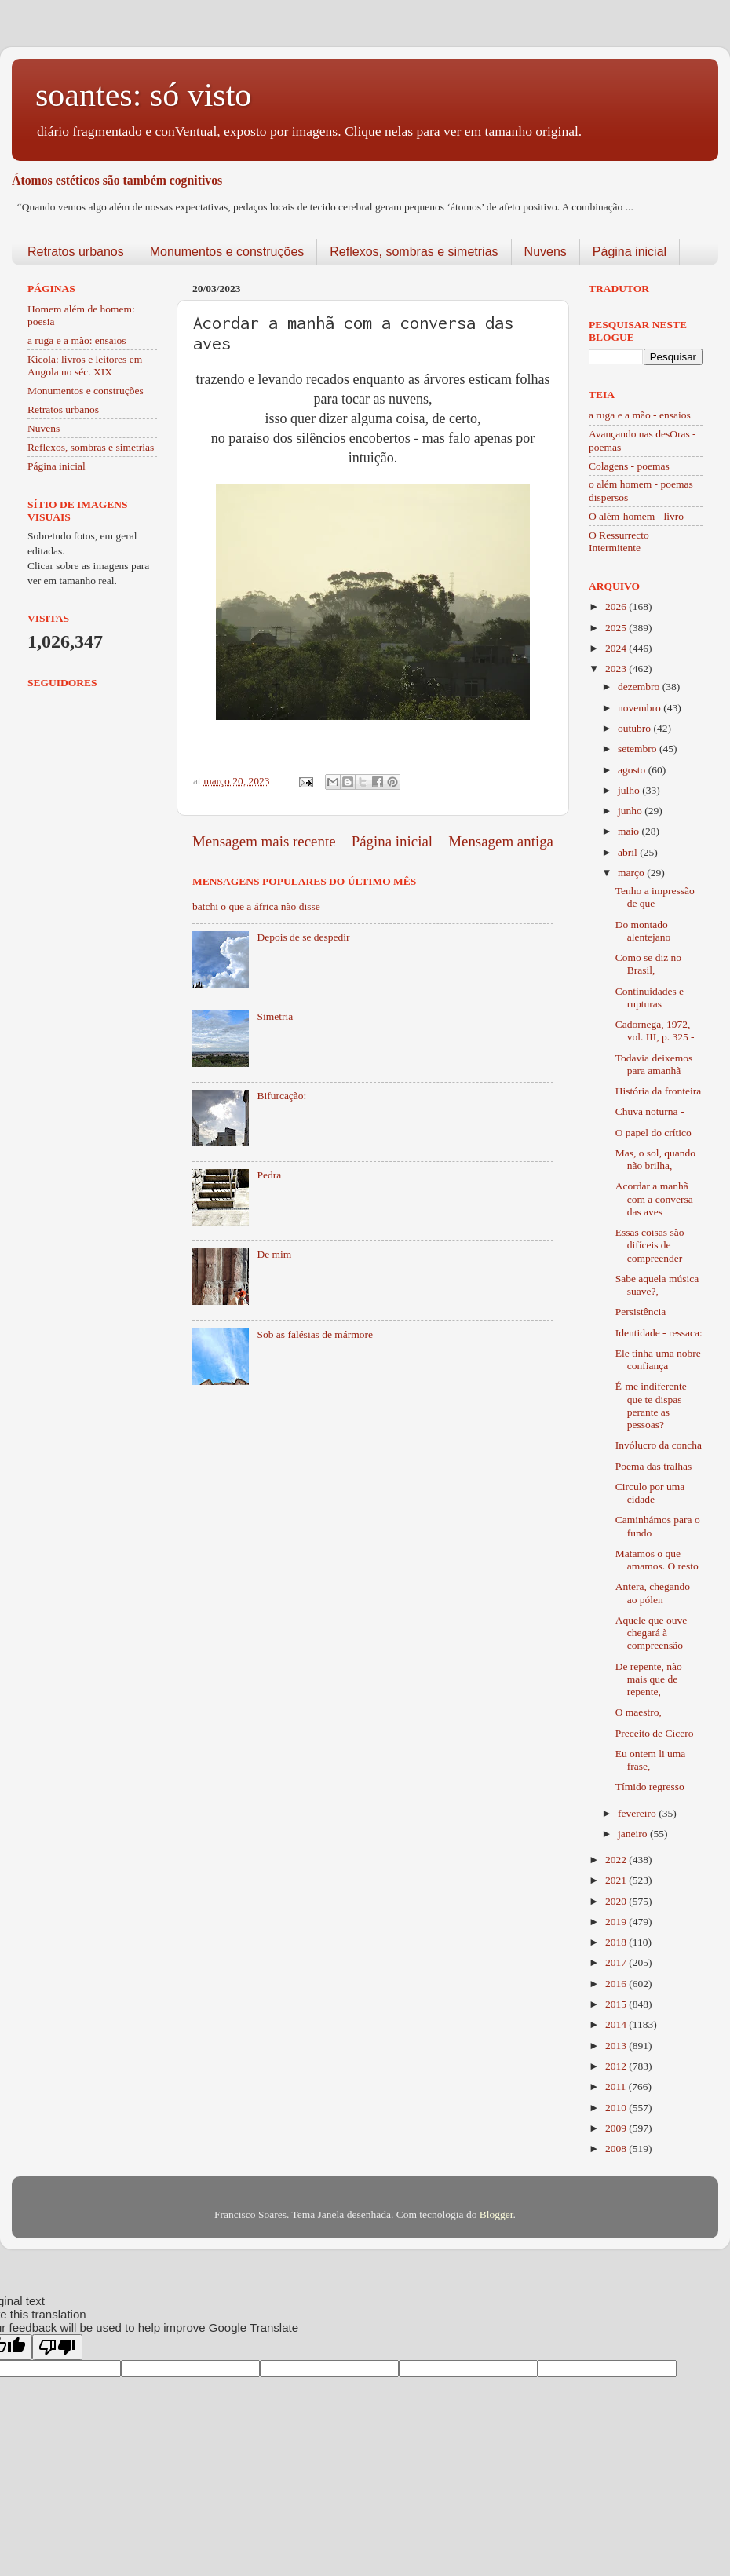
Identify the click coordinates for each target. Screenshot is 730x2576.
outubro (635, 728)
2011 (617, 2086)
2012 (617, 2066)
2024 (617, 648)
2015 (617, 2004)
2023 (617, 668)
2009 (617, 2128)
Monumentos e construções (227, 251)
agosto (633, 770)
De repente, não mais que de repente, (648, 1679)
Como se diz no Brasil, (648, 964)
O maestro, (638, 1712)
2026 (617, 606)
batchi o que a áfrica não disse (256, 906)
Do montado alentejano (642, 931)
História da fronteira (658, 1091)
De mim (274, 1254)
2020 (617, 1901)
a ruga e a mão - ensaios (640, 415)
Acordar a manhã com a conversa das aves (654, 1198)
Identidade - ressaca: (659, 1333)
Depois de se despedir (303, 937)
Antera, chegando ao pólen (652, 1592)
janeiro (634, 1834)
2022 (617, 1859)
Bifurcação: (281, 1096)
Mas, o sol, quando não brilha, (655, 1159)
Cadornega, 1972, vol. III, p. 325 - (655, 1030)
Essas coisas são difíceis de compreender (649, 1244)
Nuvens (545, 251)
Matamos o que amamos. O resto (657, 1559)
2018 (617, 1942)
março (632, 873)
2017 (617, 1962)
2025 (617, 628)
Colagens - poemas (629, 466)
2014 (617, 2024)
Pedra (269, 1175)
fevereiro (638, 1813)
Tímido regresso (649, 1786)
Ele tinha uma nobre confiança (658, 1359)
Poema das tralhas (653, 1466)
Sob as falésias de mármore (315, 1334)
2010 (617, 2108)
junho (631, 811)
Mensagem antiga (500, 841)
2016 (617, 1984)
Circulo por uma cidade (649, 1493)
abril (629, 852)
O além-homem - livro (636, 516)
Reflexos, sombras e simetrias (414, 251)
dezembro (640, 686)
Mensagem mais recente (264, 841)
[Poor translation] (57, 2347)
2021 (617, 1880)
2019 (617, 1921)
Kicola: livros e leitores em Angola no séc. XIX (84, 365)
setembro (638, 749)
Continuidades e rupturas (649, 997)
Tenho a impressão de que (655, 897)
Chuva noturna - (649, 1111)
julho (630, 790)
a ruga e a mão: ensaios (76, 340)
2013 (617, 2046)
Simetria (275, 1016)
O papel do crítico (653, 1132)
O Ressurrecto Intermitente (619, 541)
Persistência (640, 1311)
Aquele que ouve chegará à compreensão (651, 1632)
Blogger (496, 2214)
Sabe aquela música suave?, (657, 1285)
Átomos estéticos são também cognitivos (117, 180)
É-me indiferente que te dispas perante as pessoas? (651, 1405)
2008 (617, 2148)
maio (629, 831)
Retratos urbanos (75, 251)
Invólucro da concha (658, 1445)
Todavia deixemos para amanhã (653, 1064)
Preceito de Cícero (654, 1733)
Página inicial (629, 251)
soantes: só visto (143, 95)
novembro (640, 708)
